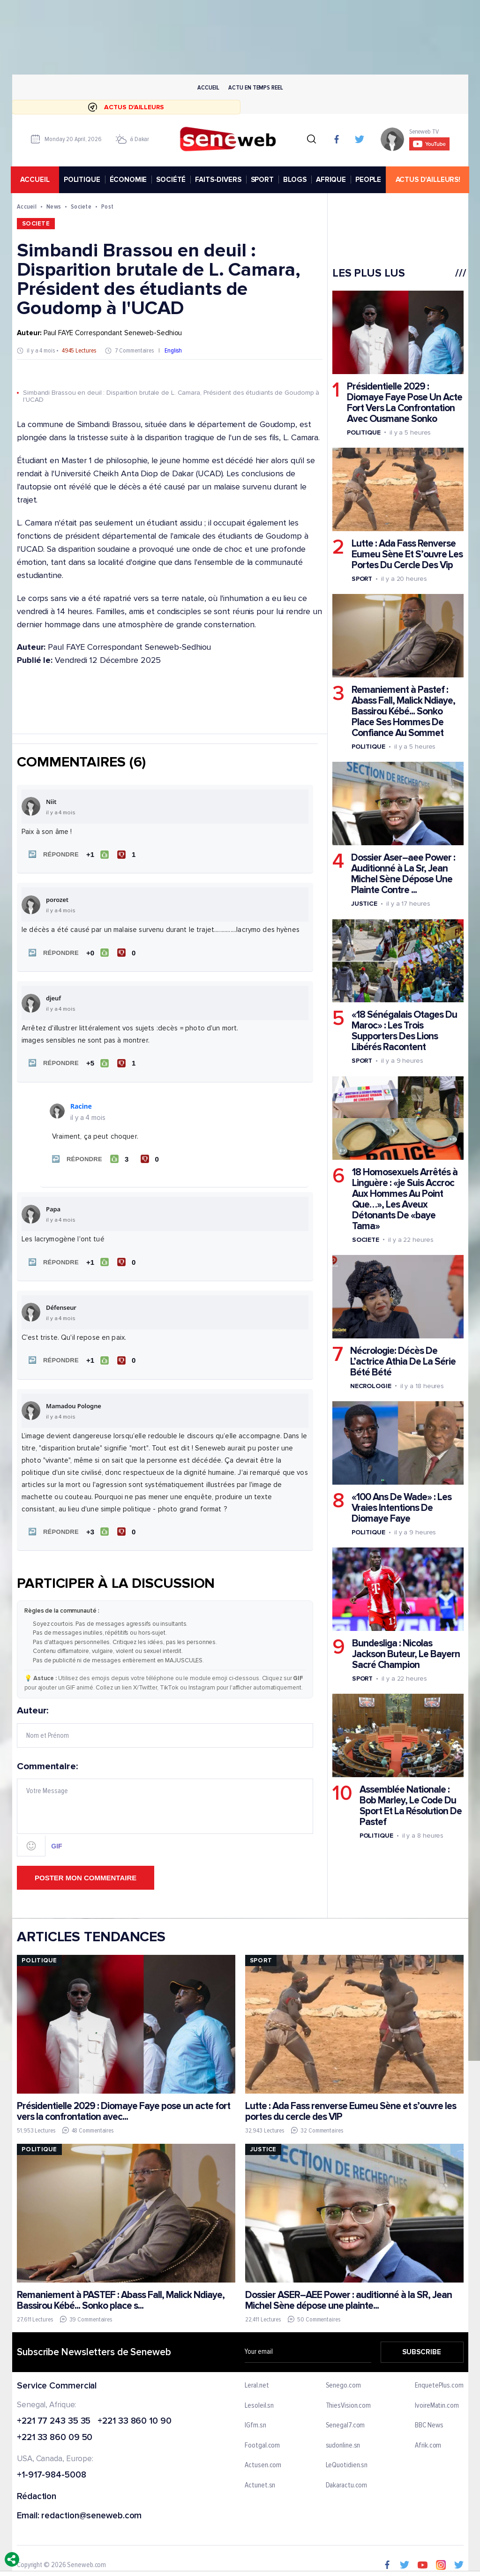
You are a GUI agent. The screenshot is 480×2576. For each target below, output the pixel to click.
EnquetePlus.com (439, 2380)
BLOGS (296, 179)
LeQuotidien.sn (346, 2460)
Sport (361, 578)
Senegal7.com (345, 2420)
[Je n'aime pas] (127, 854)
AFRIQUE (332, 179)
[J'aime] (97, 854)
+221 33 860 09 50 (54, 2433)
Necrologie (370, 1385)
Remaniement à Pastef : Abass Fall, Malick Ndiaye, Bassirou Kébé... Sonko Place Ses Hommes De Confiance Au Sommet (403, 712)
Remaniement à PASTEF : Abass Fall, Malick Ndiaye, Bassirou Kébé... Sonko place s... (121, 2295)
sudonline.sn (342, 2440)
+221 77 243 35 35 (53, 2416)
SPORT (263, 179)
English (173, 350)
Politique (363, 432)
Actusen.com (263, 2460)
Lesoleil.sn (259, 2400)
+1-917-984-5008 (51, 2470)
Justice (364, 904)
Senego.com (342, 2380)
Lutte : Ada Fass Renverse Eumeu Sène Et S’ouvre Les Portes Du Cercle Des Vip (406, 554)
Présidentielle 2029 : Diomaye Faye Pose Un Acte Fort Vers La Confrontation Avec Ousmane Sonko (404, 402)
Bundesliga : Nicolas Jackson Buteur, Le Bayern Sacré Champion (405, 1654)
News (53, 206)
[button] (52, 854)
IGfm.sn (255, 2420)
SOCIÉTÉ (172, 179)
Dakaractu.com (346, 2480)
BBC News (429, 2420)
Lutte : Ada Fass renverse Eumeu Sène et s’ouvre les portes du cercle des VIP (350, 2106)
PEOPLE (369, 179)
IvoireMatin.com (437, 2400)
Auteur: (165, 1721)
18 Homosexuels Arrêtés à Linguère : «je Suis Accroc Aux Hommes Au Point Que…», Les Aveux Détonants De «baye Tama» (404, 1199)
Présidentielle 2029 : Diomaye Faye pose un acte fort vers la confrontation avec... (123, 2106)
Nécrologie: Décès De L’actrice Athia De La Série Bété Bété (402, 1361)
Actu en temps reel (255, 87)
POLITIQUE (83, 179)
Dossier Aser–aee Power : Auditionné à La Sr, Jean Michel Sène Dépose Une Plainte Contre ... (403, 874)
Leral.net (257, 2380)
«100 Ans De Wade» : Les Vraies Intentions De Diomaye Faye (401, 1508)
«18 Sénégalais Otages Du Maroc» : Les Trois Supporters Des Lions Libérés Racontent (404, 1031)
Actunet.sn (260, 2480)
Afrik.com (428, 2440)
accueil (36, 179)
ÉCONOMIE (129, 179)
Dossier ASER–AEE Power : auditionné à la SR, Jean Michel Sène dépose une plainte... (348, 2295)
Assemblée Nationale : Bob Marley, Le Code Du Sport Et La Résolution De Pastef (410, 1806)
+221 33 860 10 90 (134, 2416)
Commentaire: (165, 1804)
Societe (81, 206)
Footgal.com (262, 2440)
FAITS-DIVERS (219, 179)
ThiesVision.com (348, 2400)
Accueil (208, 87)
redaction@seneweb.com (91, 2511)
